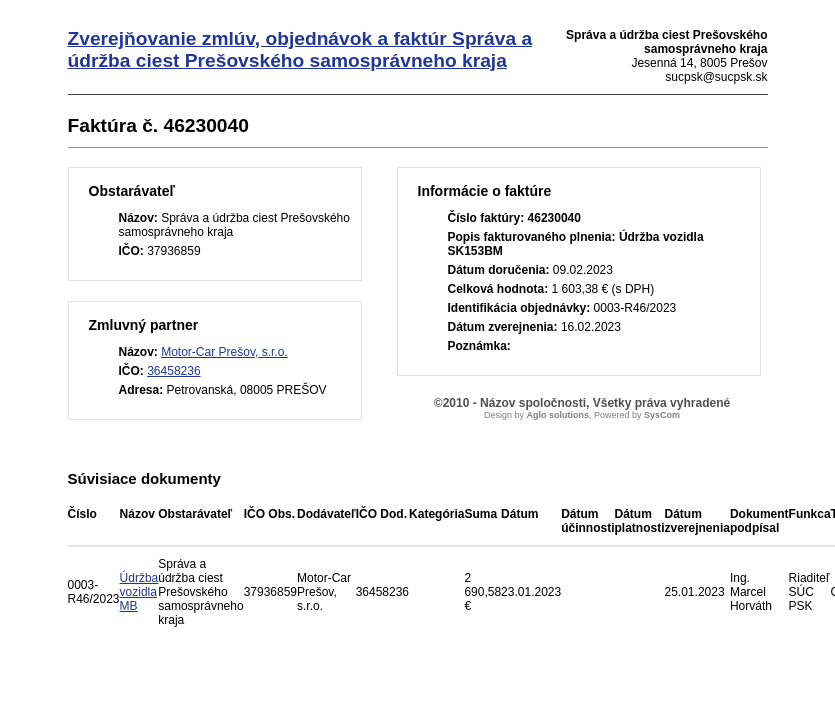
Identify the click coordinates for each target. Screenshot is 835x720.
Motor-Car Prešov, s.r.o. (224, 352)
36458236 (173, 371)
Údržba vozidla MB (139, 592)
